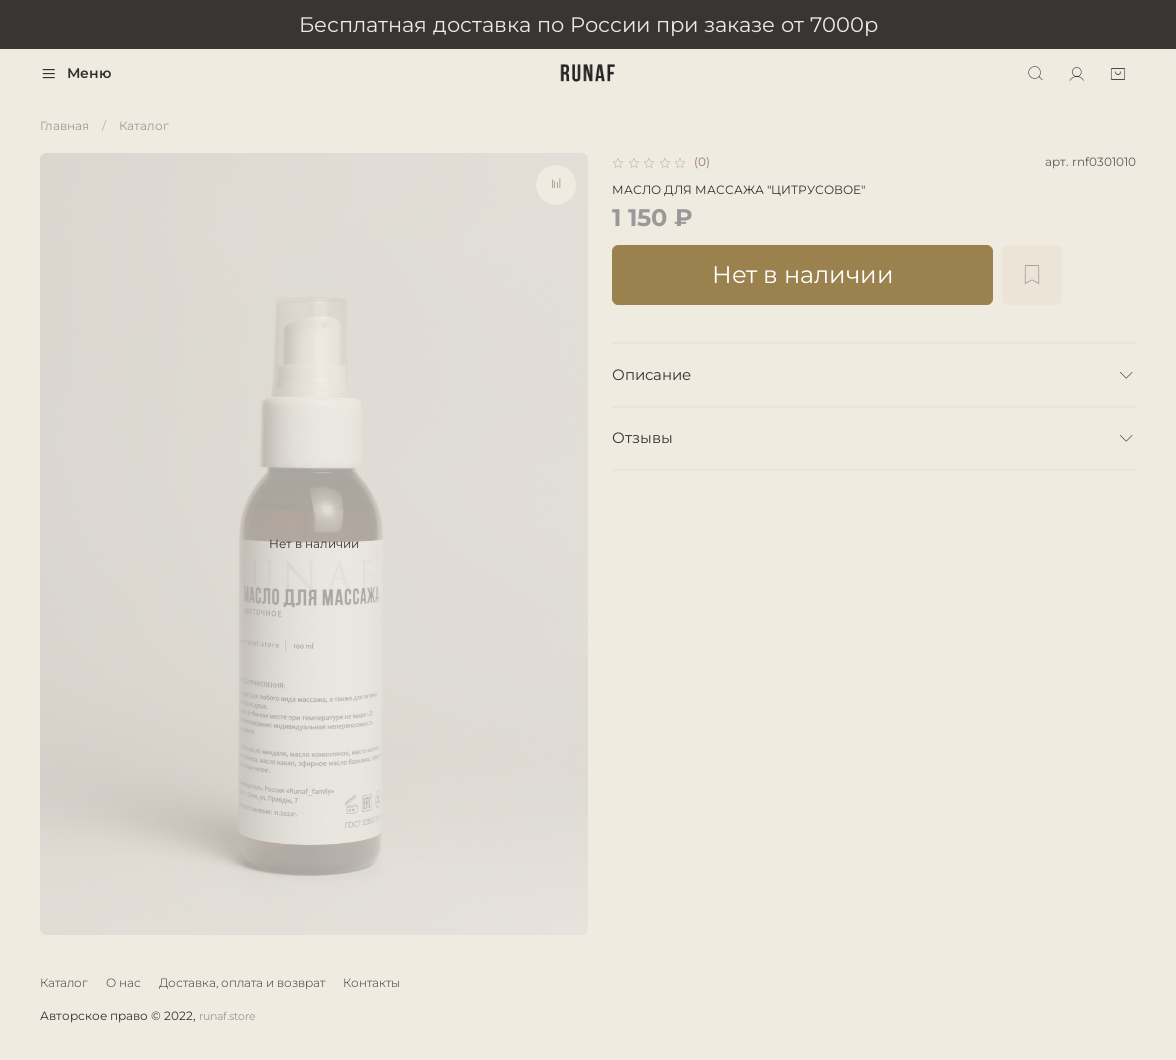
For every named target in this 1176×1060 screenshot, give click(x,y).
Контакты (371, 982)
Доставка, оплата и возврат (242, 982)
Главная (64, 125)
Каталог (144, 125)
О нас (123, 982)
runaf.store (227, 1016)
